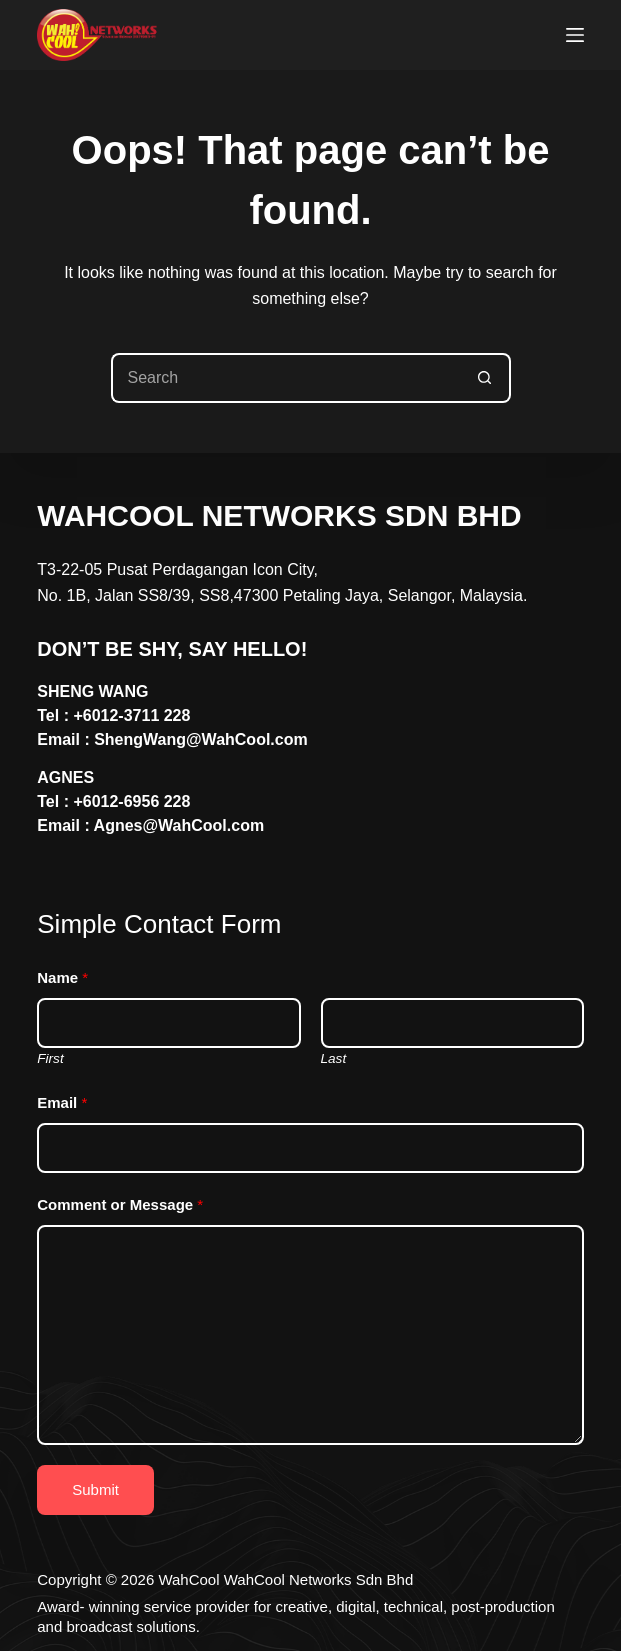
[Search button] (486, 378)
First (50, 1058)
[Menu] (575, 35)
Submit (95, 1489)
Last (334, 1058)
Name (62, 977)
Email (62, 1102)
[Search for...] (286, 378)
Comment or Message (120, 1204)
